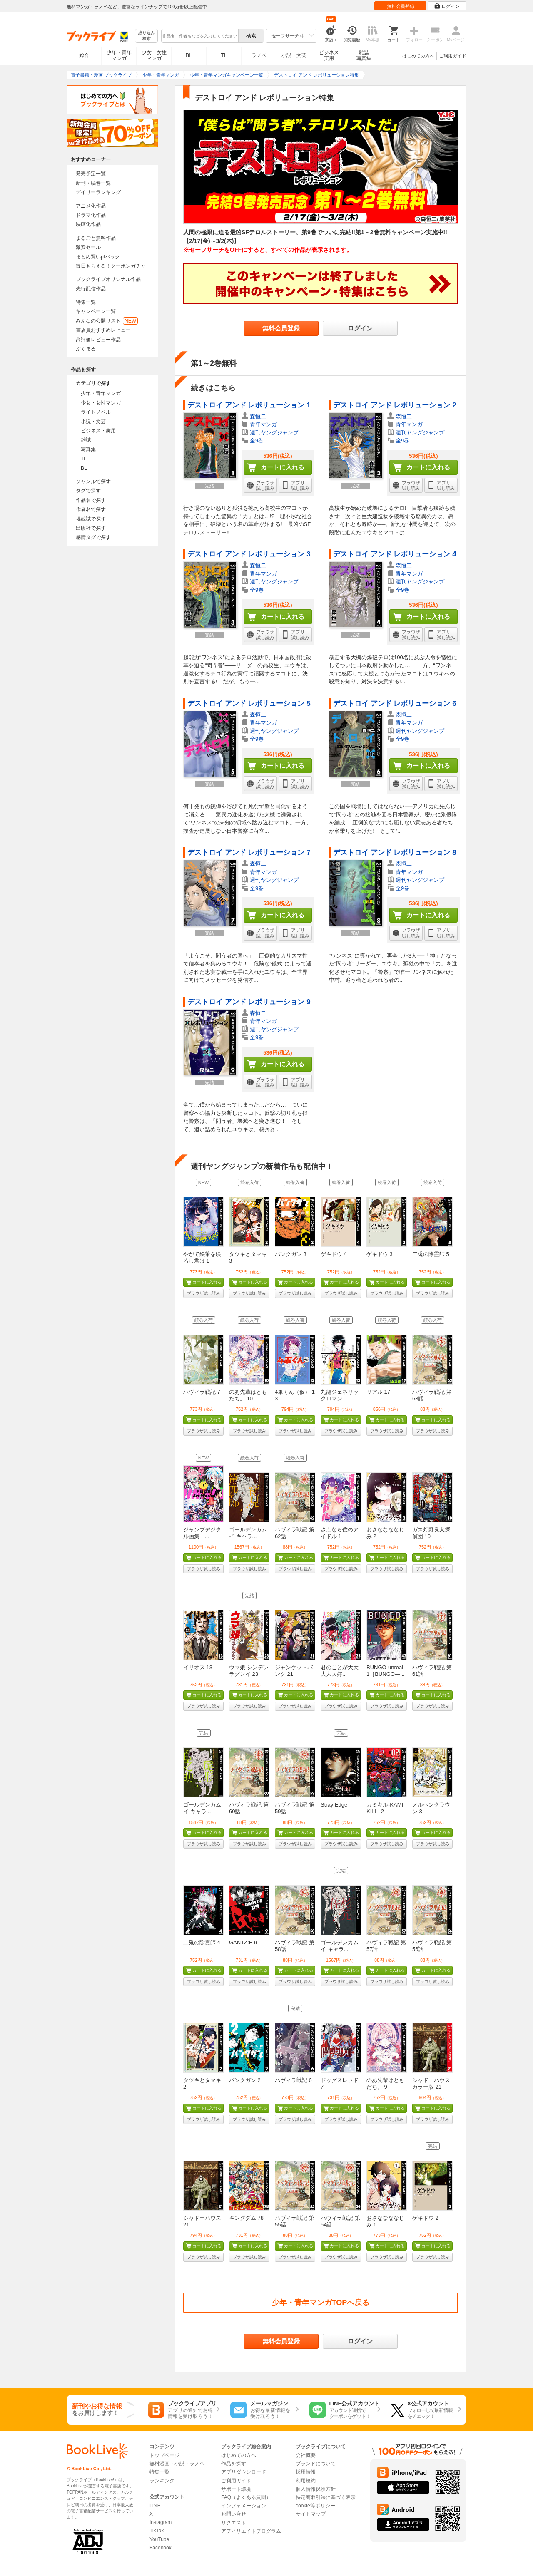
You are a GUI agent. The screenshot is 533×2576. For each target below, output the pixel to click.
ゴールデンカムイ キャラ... (248, 1532)
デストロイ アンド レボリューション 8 (394, 852)
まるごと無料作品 (96, 238)
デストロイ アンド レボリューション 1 (249, 405)
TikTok (156, 2531)
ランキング (161, 2481)
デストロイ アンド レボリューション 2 (394, 405)
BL (189, 55)
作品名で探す (91, 500)
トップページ (164, 2455)
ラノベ (259, 55)
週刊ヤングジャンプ (274, 432)
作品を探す (233, 2464)
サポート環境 (236, 2489)
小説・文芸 (293, 55)
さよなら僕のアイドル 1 (340, 1532)
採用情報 (306, 2472)
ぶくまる (86, 349)
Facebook (160, 2548)
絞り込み (146, 36)
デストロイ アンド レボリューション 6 (394, 703)
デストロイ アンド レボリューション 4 (394, 554)
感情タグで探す (93, 537)
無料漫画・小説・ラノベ (176, 2464)
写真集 (88, 449)
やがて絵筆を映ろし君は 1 (202, 1257)
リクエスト (233, 2523)
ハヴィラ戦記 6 (293, 2080)
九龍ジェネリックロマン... (340, 1395)
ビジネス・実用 (98, 431)
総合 (84, 55)
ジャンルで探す (93, 481)
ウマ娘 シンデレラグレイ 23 (249, 1670)
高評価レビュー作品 (98, 339)
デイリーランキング (98, 192)
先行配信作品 (91, 289)
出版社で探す (91, 528)
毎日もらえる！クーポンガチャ (111, 266)
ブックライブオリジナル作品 (108, 279)
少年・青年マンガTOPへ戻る (321, 2302)
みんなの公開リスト (107, 321)
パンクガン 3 (290, 1254)
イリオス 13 (197, 1667)
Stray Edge (334, 1805)
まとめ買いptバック (98, 257)
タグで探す (88, 491)
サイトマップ (311, 2514)
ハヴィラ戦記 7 (201, 1392)
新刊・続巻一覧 (93, 183)
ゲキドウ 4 (334, 1254)
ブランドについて (316, 2464)
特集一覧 (86, 302)
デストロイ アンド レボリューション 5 (249, 703)
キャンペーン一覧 (96, 311)
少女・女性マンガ (154, 55)
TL (224, 55)
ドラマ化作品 (91, 215)
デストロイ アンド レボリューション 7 (249, 852)
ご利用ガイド (452, 55)
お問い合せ (233, 2514)
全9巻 (257, 440)
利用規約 (306, 2481)
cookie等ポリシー (315, 2506)
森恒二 (258, 416)
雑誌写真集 (363, 55)
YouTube (159, 2539)
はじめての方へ (418, 55)
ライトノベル (96, 412)
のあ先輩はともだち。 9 (385, 2083)
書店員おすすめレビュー (103, 330)
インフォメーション (243, 2506)
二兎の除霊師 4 (201, 1942)
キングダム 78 (246, 2218)
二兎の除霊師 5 (430, 1254)
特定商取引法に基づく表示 (326, 2497)
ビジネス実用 (329, 55)
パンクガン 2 (245, 2080)
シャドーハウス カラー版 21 (431, 2083)
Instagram (160, 2522)
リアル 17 (378, 1392)
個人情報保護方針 (316, 2489)
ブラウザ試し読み (203, 1293)
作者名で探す (91, 509)
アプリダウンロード (243, 2472)
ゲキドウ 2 (425, 2218)
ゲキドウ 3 (379, 1254)
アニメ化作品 (91, 206)
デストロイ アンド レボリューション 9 (249, 1002)
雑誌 (86, 440)
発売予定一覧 (91, 173)
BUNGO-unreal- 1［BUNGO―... (385, 1670)
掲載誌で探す (91, 519)
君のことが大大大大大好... (340, 1670)
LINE (155, 2506)
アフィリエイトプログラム (251, 2531)
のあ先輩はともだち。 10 (248, 1395)
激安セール (88, 247)
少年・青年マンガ (119, 55)
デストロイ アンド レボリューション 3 (249, 554)
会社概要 (306, 2455)
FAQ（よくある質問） (246, 2497)
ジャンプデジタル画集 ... (202, 1532)
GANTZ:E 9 (243, 1942)
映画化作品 (88, 224)
